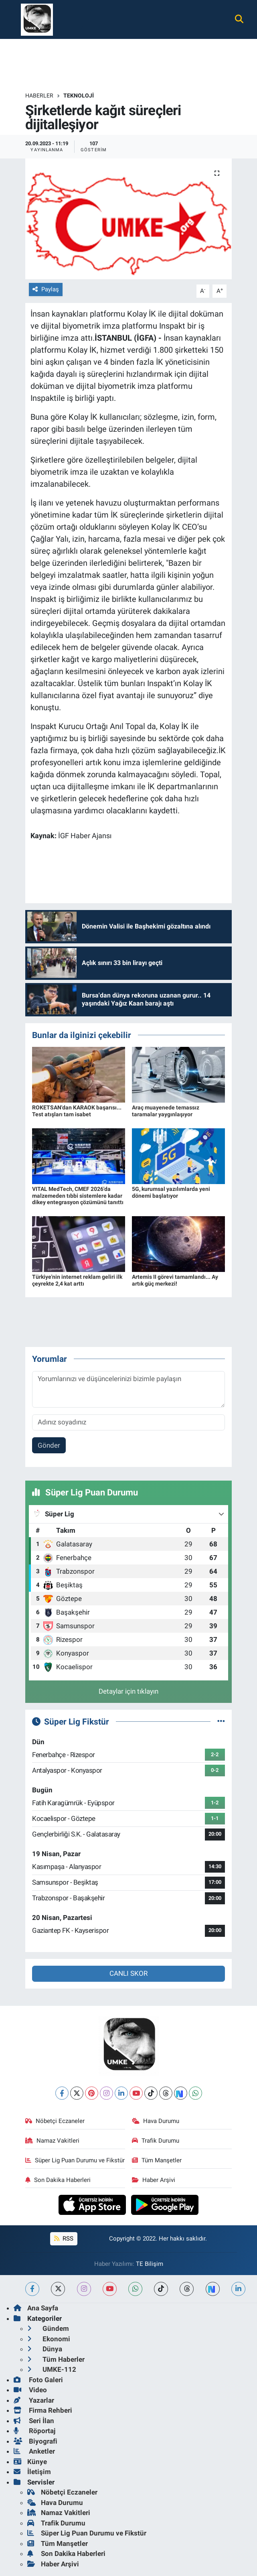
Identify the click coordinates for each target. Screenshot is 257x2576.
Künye (30, 2462)
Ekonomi (48, 2339)
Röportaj (34, 2431)
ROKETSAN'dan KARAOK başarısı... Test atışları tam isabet (76, 1110)
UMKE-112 (51, 2369)
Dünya (44, 2349)
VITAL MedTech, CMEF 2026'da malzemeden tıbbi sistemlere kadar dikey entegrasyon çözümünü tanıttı (77, 1196)
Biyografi (35, 2441)
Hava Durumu (155, 2121)
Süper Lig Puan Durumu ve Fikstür (75, 2160)
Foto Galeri (38, 2380)
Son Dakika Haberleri (58, 2180)
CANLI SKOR (128, 1973)
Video (30, 2390)
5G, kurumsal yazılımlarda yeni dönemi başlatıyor (171, 1192)
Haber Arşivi (153, 2180)
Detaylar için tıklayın (128, 1691)
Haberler (39, 95)
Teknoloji (78, 95)
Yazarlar (34, 2400)
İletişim (32, 2472)
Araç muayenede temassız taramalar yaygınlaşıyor (165, 1110)
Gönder (49, 1445)
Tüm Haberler (56, 2359)
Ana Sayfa (36, 2308)
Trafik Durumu (155, 2140)
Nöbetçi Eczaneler (55, 2121)
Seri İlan (34, 2421)
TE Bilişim (149, 2263)
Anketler (34, 2451)
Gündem (48, 2328)
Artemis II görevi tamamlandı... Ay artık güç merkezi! (175, 1280)
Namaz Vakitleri (52, 2140)
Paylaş (45, 289)
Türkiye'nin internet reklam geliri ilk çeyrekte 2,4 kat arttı (77, 1280)
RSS (63, 2238)
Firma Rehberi (43, 2410)
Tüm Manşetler (157, 2160)
